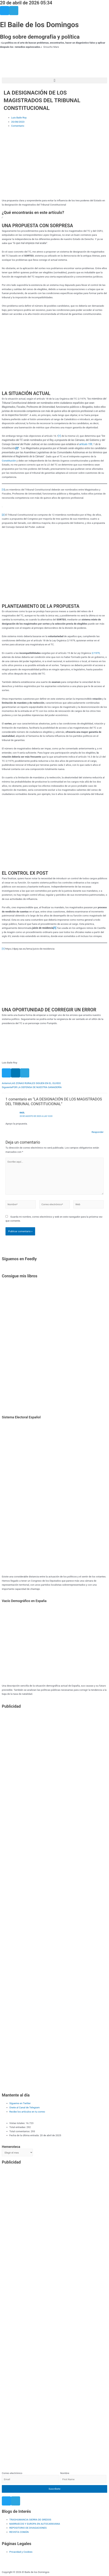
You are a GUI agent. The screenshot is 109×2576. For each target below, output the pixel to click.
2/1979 (96, 653)
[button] (54, 80)
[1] (59, 435)
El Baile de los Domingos (39, 25)
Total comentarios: (20, 2131)
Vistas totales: (17, 2123)
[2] (3, 514)
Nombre (64, 2473)
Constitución (9, 460)
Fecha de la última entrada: (24, 2135)
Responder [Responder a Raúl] (98, 1131)
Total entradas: (18, 2127)
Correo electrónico (12, 2473)
